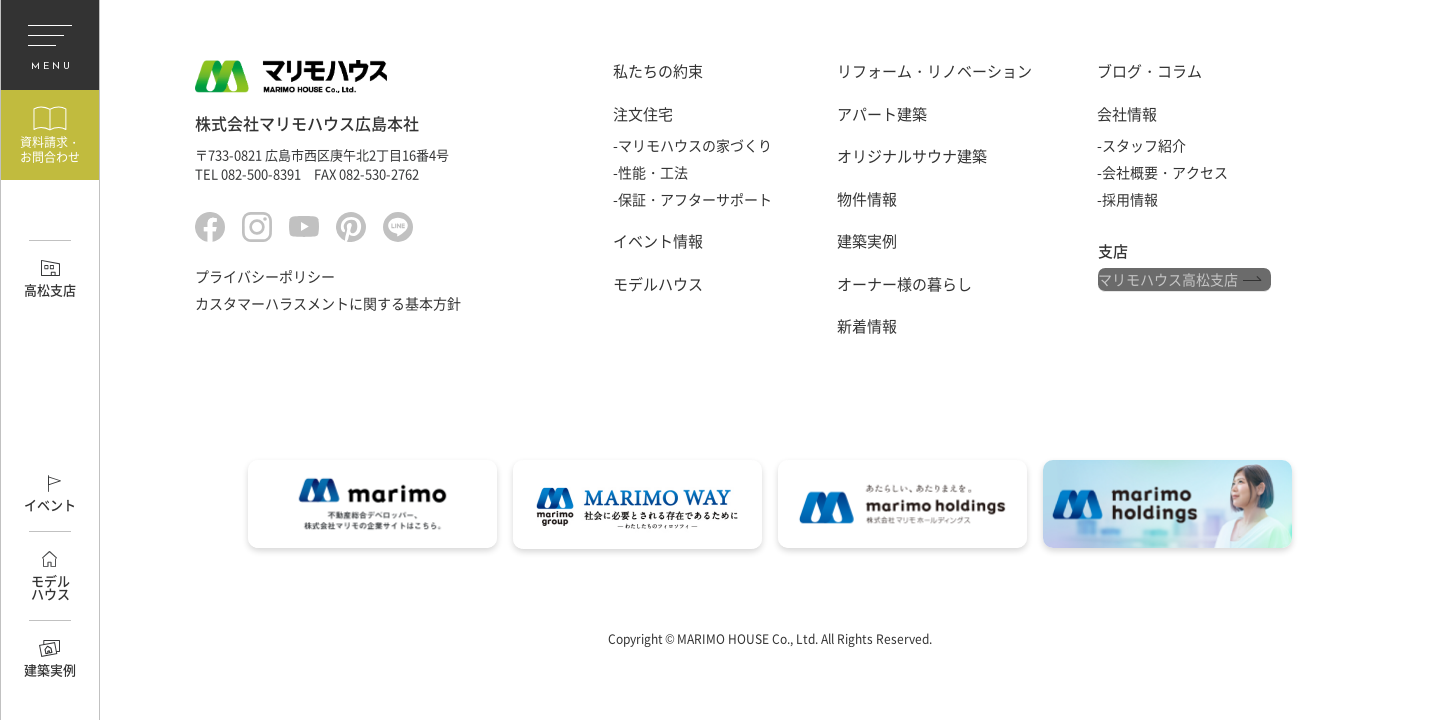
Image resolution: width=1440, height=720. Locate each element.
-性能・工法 (650, 172)
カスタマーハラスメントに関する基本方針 (328, 308)
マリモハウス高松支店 (1168, 283)
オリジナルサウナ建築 (912, 156)
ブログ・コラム (1149, 71)
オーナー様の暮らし (904, 284)
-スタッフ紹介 (1141, 145)
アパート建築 (882, 114)
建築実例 (867, 241)
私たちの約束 (658, 71)
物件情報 (867, 199)
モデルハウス (658, 284)
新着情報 (867, 326)
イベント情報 (658, 241)
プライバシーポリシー (265, 281)
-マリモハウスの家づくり (692, 145)
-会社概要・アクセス (1162, 172)
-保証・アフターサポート (692, 199)
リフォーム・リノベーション (934, 71)
